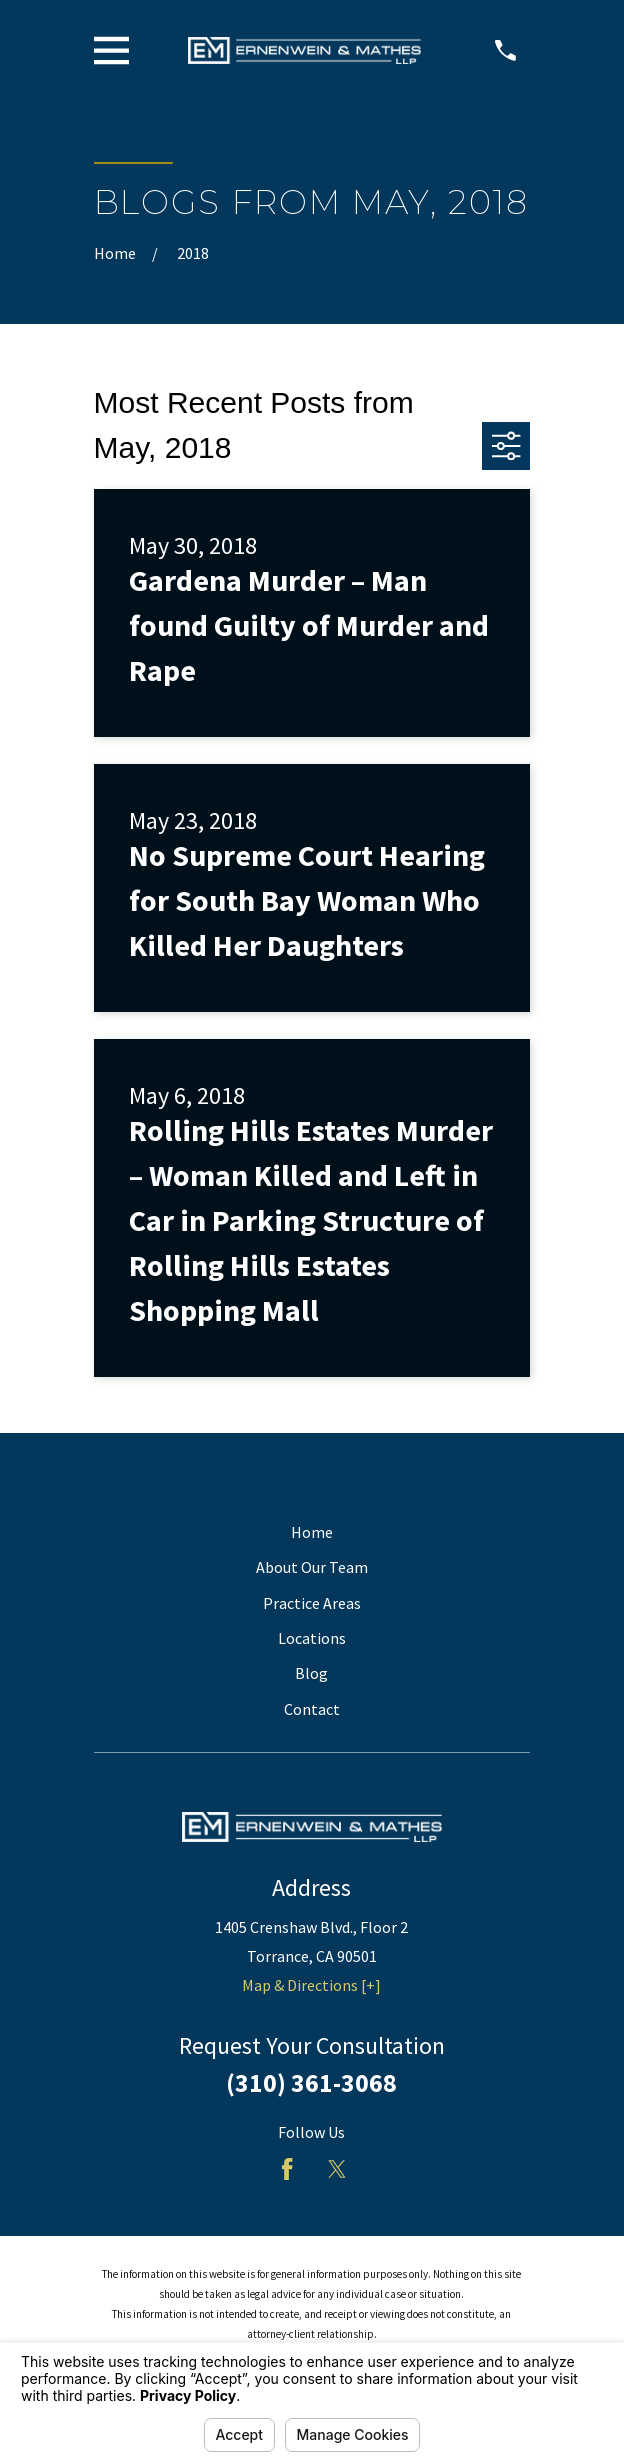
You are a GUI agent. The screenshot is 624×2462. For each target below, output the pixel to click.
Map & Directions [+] (311, 1985)
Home (312, 1532)
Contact (312, 1709)
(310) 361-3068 (311, 2083)
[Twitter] (337, 2169)
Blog (311, 1673)
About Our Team (312, 1567)
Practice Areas (312, 1603)
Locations (312, 1638)
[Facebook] (287, 2169)
